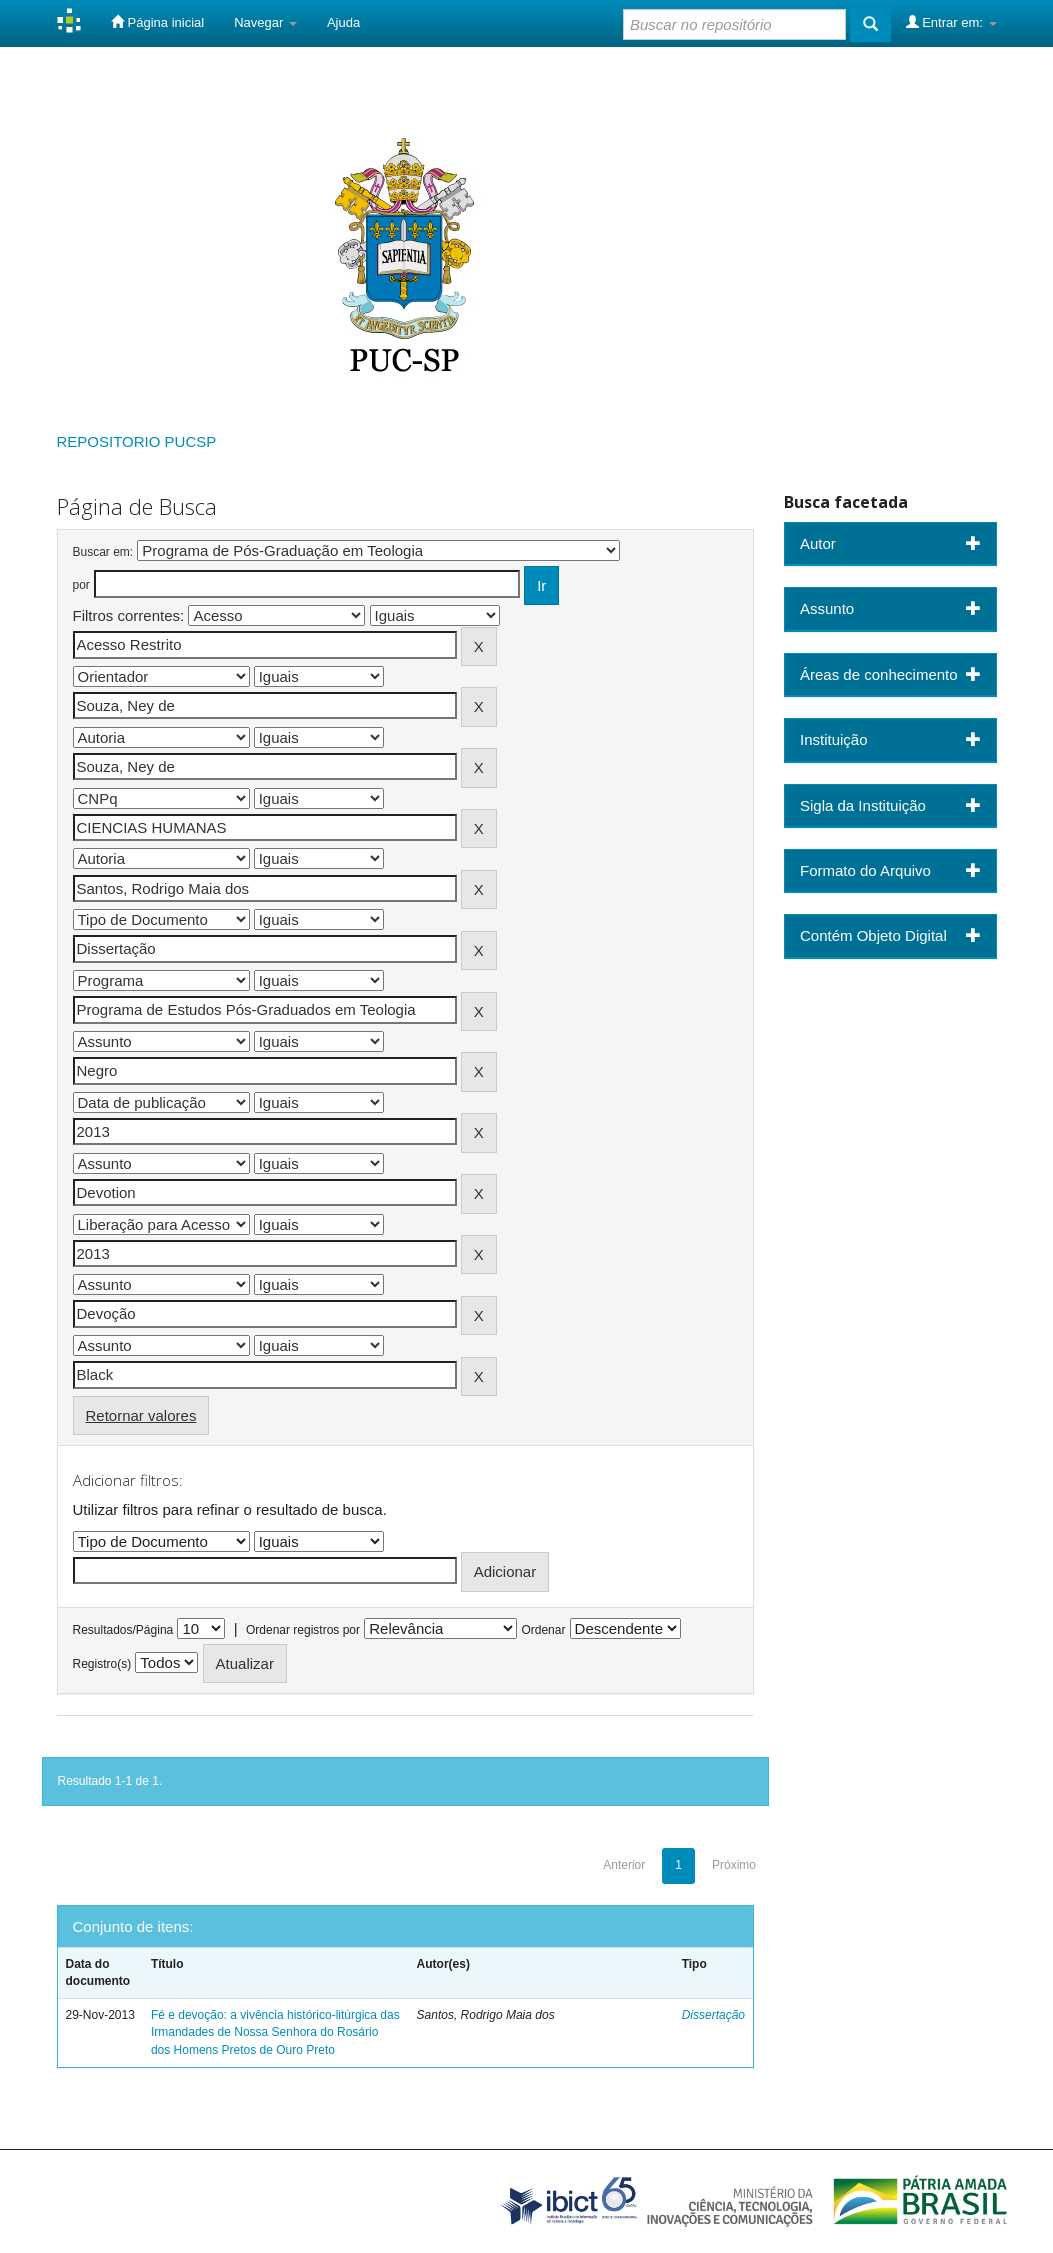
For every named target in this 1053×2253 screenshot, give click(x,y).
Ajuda (343, 22)
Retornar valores (141, 1415)
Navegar (265, 22)
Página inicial (157, 22)
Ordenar (543, 1630)
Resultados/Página (123, 1630)
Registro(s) (102, 1664)
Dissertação (713, 2015)
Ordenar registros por (303, 1630)
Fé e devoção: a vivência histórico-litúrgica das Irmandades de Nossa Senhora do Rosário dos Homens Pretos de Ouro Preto (275, 2032)
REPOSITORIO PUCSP (137, 441)
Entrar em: (951, 22)
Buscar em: (103, 552)
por (81, 585)
